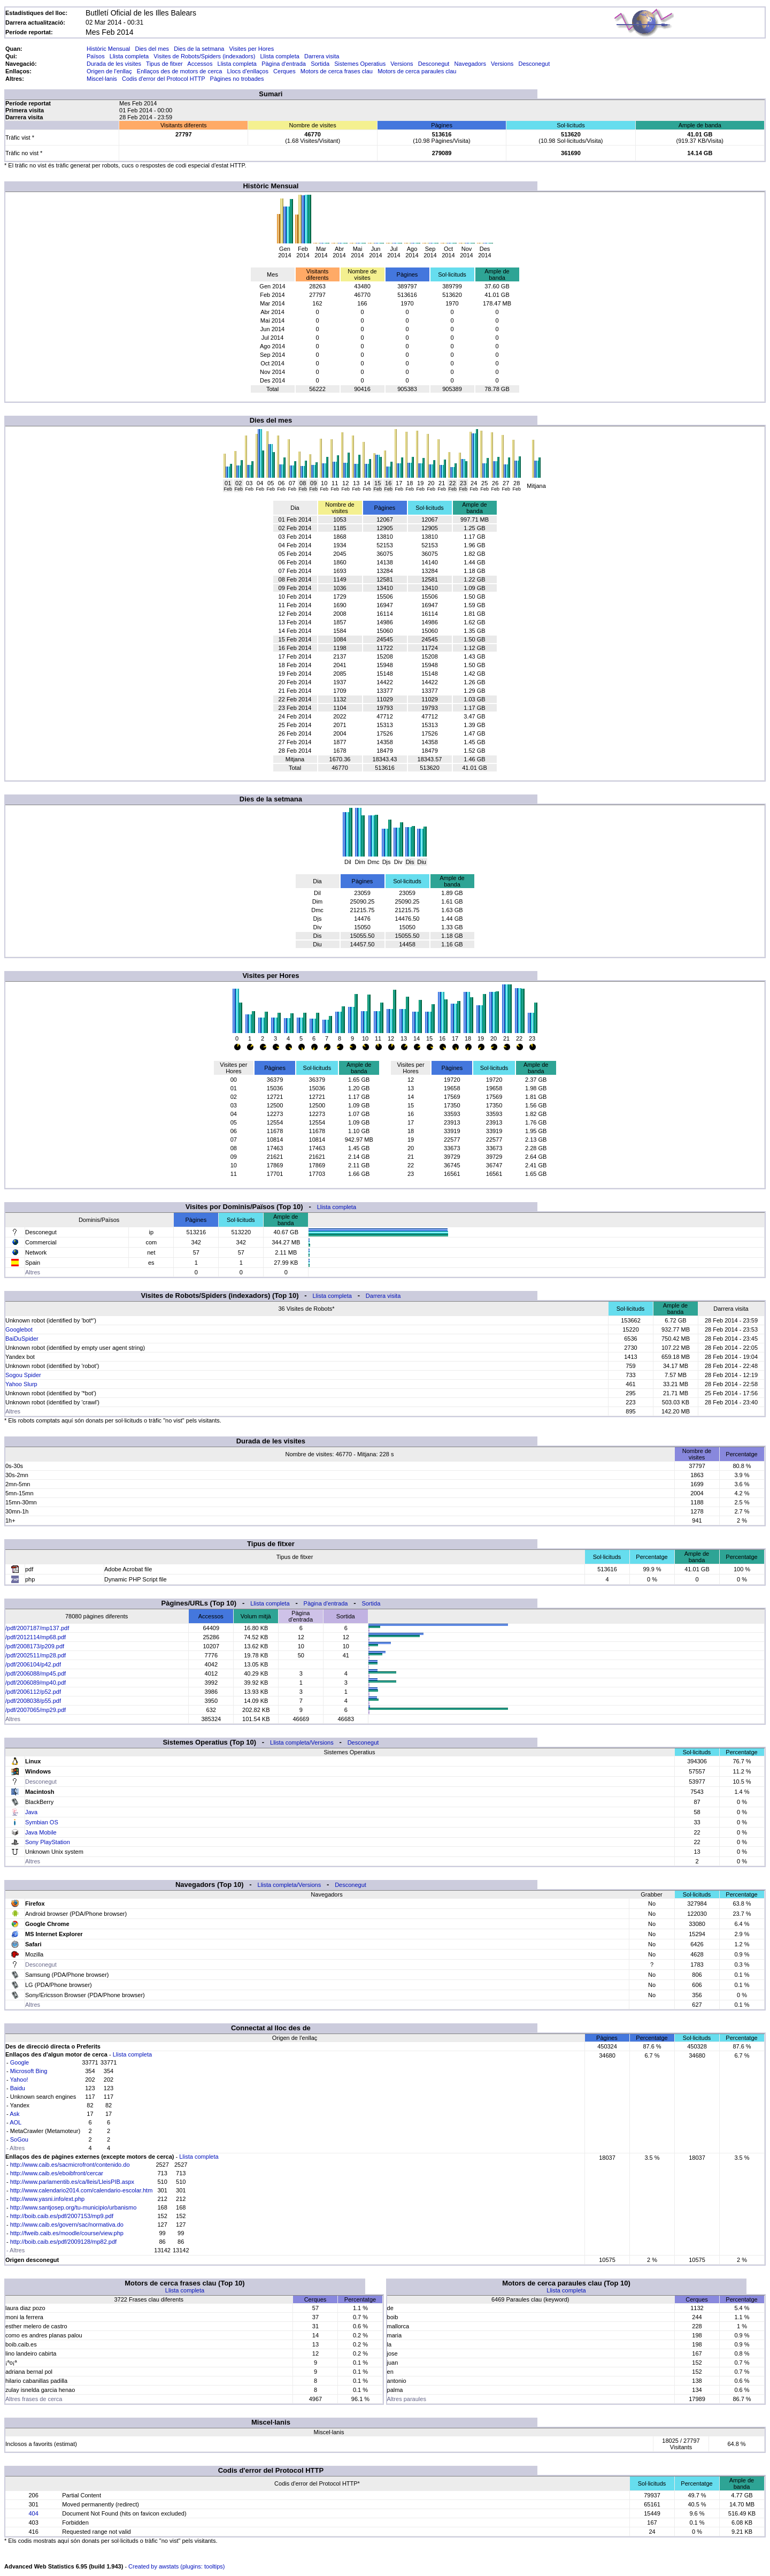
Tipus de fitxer (164, 63)
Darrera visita (321, 56)
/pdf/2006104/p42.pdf (33, 1664)
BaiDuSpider (21, 1338)
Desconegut (434, 63)
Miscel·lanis (102, 78)
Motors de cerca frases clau (337, 71)
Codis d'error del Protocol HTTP (163, 78)
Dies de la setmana (199, 48)
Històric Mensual (108, 48)
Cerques (284, 71)
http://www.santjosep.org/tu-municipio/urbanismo (73, 2207)
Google (19, 2062)
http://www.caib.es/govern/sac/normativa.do (67, 2224)
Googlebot (19, 1329)
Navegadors (470, 63)
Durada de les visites (114, 63)
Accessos (199, 63)
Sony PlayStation (47, 1842)
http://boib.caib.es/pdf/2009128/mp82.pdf (63, 2241)
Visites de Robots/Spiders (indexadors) (204, 56)
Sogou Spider (23, 1375)
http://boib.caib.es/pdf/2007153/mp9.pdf (61, 2216)
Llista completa (129, 56)
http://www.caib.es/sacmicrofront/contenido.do (70, 2164)
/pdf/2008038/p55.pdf (33, 1701)
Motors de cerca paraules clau (417, 71)
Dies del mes (152, 48)
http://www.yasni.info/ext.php (47, 2199)
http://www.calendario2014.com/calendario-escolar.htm (81, 2190)
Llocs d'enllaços (247, 71)
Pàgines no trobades (237, 78)
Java (31, 1812)
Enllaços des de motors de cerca (179, 71)
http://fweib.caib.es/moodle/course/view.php (67, 2233)
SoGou (19, 2139)
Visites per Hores (251, 48)
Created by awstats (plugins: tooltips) (176, 2566)
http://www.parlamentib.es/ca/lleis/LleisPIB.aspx (72, 2181)
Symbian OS (41, 1822)
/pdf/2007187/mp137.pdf (37, 1628)
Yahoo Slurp (21, 1384)
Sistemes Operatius (360, 63)
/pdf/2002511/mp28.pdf (35, 1655)
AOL (15, 2122)
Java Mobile (41, 1832)
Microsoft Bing (29, 2071)
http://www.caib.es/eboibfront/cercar (56, 2173)
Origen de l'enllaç (109, 71)
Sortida (320, 63)
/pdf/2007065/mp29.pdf (35, 1710)
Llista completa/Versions (302, 1742)
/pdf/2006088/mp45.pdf (35, 1673)
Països (96, 56)
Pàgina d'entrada (283, 63)
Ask (14, 2114)
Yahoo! (19, 2079)
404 (33, 2513)
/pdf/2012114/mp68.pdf (35, 1637)
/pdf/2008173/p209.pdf (34, 1646)
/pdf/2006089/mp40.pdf (35, 1682)
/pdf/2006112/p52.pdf (33, 1691)
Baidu (17, 2088)
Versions (401, 63)
